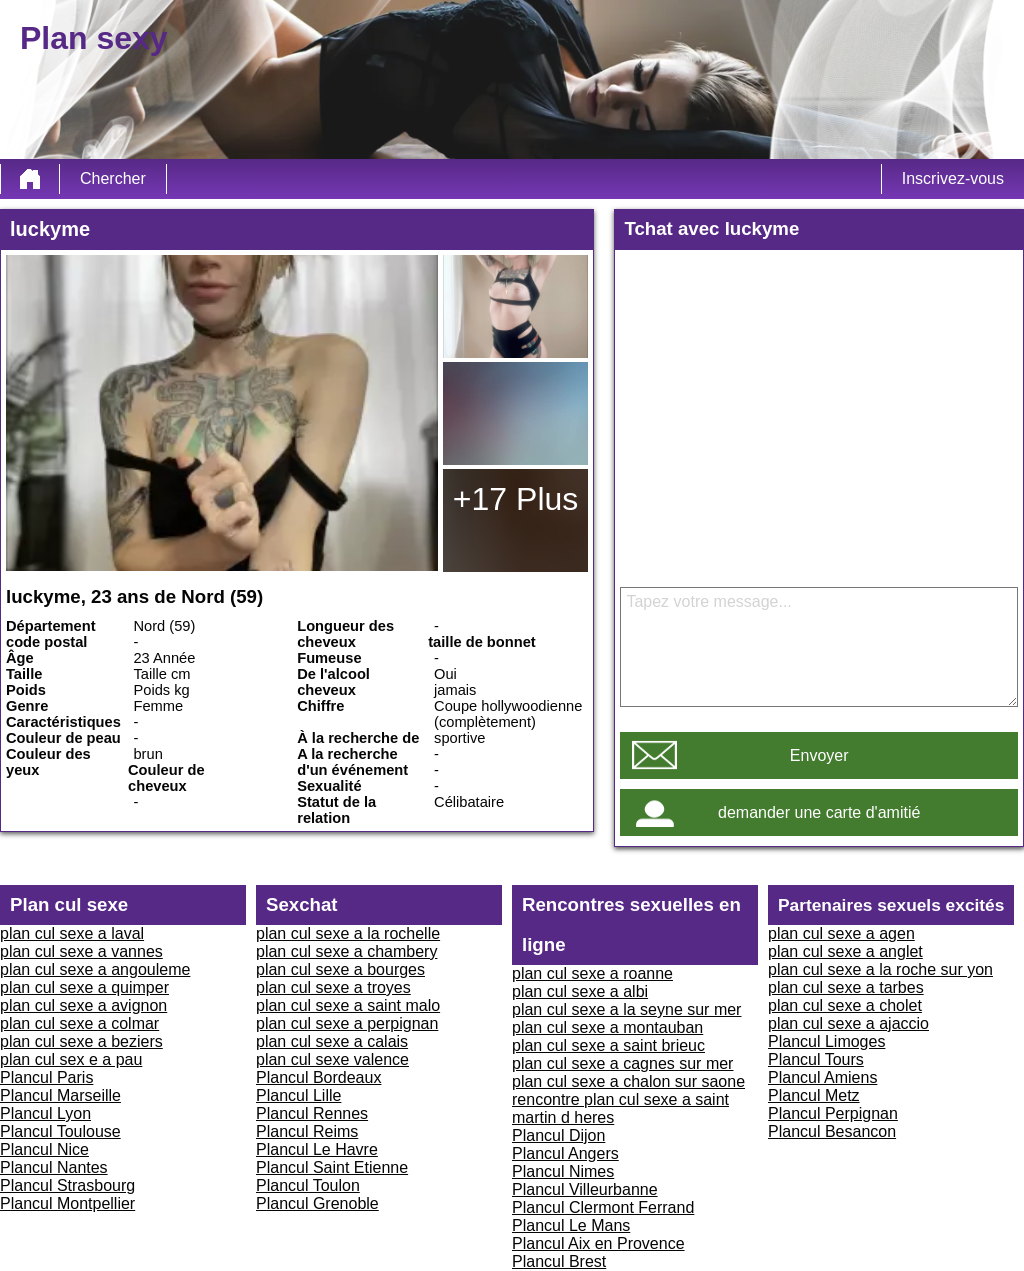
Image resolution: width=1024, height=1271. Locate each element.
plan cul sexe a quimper (84, 987)
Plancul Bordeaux (318, 1077)
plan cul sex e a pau (71, 1059)
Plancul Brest (559, 1261)
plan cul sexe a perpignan (347, 1023)
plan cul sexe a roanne (592, 973)
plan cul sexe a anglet (845, 951)
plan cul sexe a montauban (607, 1027)
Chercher (113, 178)
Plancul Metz (814, 1095)
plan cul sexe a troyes (333, 987)
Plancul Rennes (312, 1113)
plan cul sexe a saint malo (348, 1005)
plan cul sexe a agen (841, 933)
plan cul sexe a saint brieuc (608, 1045)
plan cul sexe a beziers (81, 1041)
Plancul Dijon (558, 1135)
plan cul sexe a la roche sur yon (880, 969)
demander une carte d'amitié (819, 812)
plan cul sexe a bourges (340, 969)
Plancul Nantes (54, 1167)
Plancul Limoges (826, 1041)
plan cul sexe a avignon (83, 1005)
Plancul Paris (46, 1077)
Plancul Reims (307, 1131)
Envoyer (819, 755)
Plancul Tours (816, 1059)
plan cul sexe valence (332, 1059)
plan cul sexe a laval (72, 933)
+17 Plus (515, 499)
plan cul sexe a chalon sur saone (628, 1081)
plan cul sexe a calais (332, 1041)
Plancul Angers (565, 1153)
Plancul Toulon (308, 1185)
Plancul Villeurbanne (585, 1189)
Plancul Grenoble (317, 1203)
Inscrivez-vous (953, 178)
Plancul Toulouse (60, 1131)
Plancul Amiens (822, 1077)
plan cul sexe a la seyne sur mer (626, 1009)
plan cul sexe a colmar (79, 1023)
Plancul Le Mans (571, 1225)
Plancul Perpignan (833, 1113)
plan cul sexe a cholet (845, 1005)
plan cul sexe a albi (580, 991)
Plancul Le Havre (317, 1149)
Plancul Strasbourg (67, 1185)
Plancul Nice (44, 1149)
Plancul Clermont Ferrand (603, 1207)
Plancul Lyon (45, 1113)
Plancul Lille (298, 1095)
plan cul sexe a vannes (81, 951)
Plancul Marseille (60, 1095)
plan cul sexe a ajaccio (848, 1023)
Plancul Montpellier (67, 1203)
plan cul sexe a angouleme (95, 969)
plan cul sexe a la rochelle (348, 933)
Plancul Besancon (832, 1131)
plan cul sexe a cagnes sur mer (622, 1063)
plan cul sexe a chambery (346, 951)
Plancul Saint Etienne (332, 1167)
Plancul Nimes (563, 1171)
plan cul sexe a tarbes (846, 987)
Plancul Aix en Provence (598, 1243)
